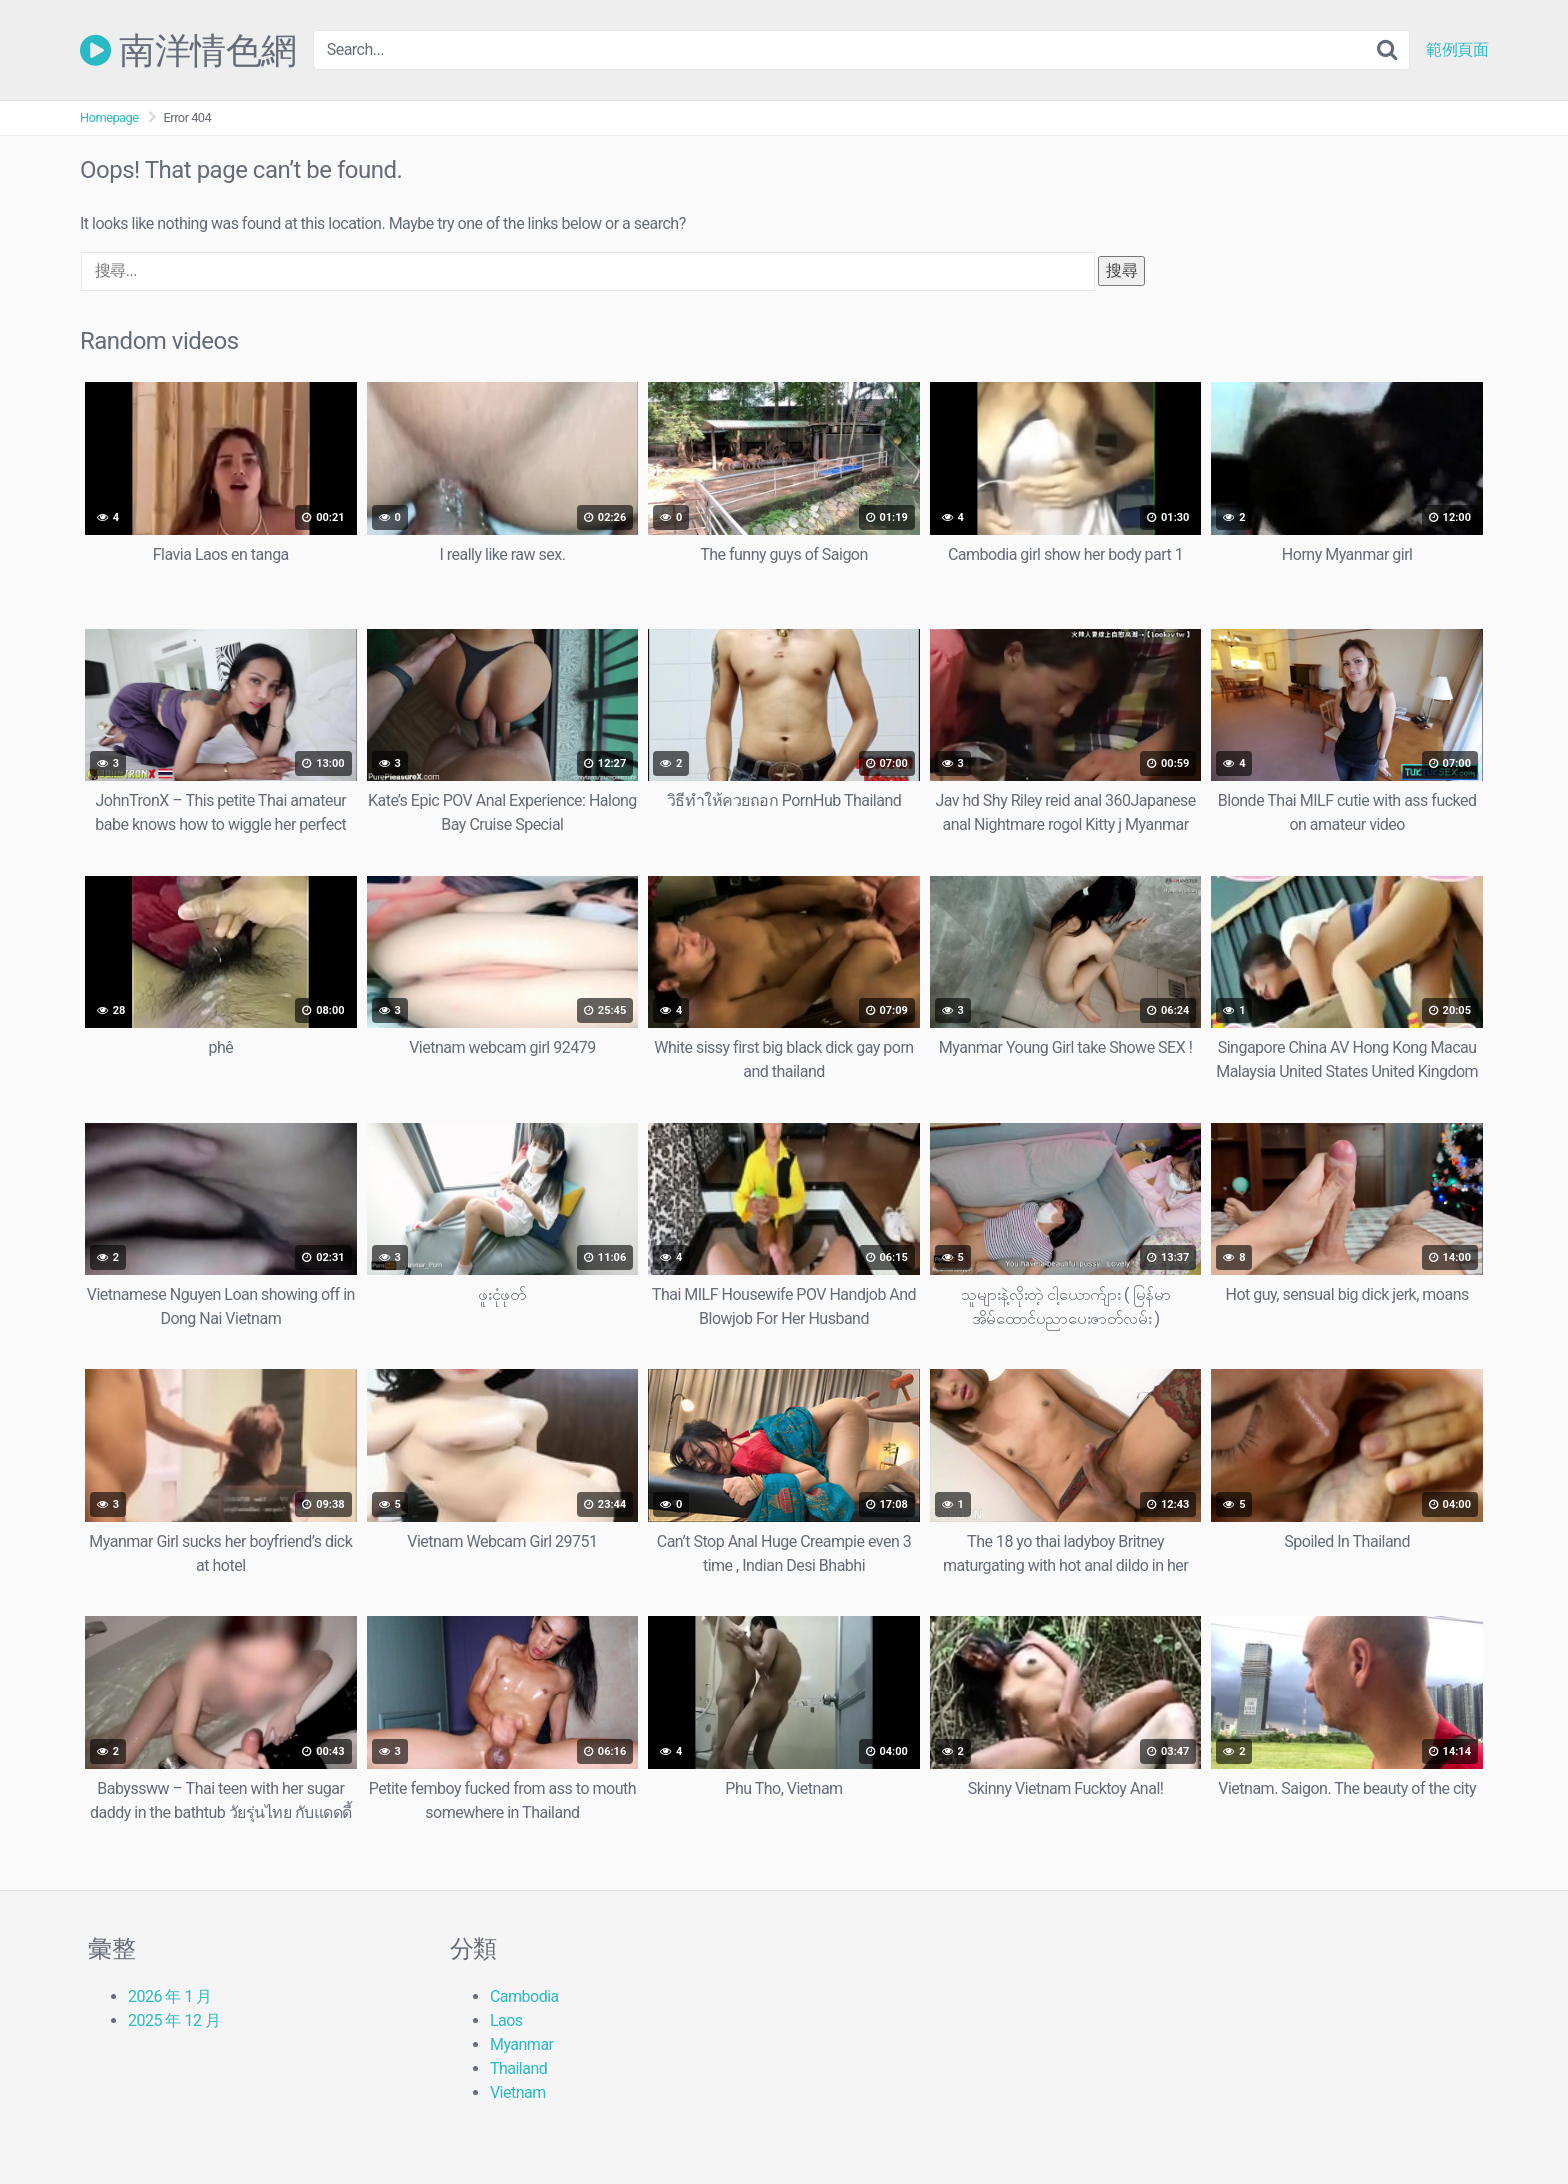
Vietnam (518, 2092)
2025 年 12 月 (174, 2020)
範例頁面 (1457, 50)
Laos (506, 2020)
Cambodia (524, 1996)
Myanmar (522, 2044)
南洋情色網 (188, 50)
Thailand (518, 2068)
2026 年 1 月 (170, 1996)
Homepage (109, 117)
